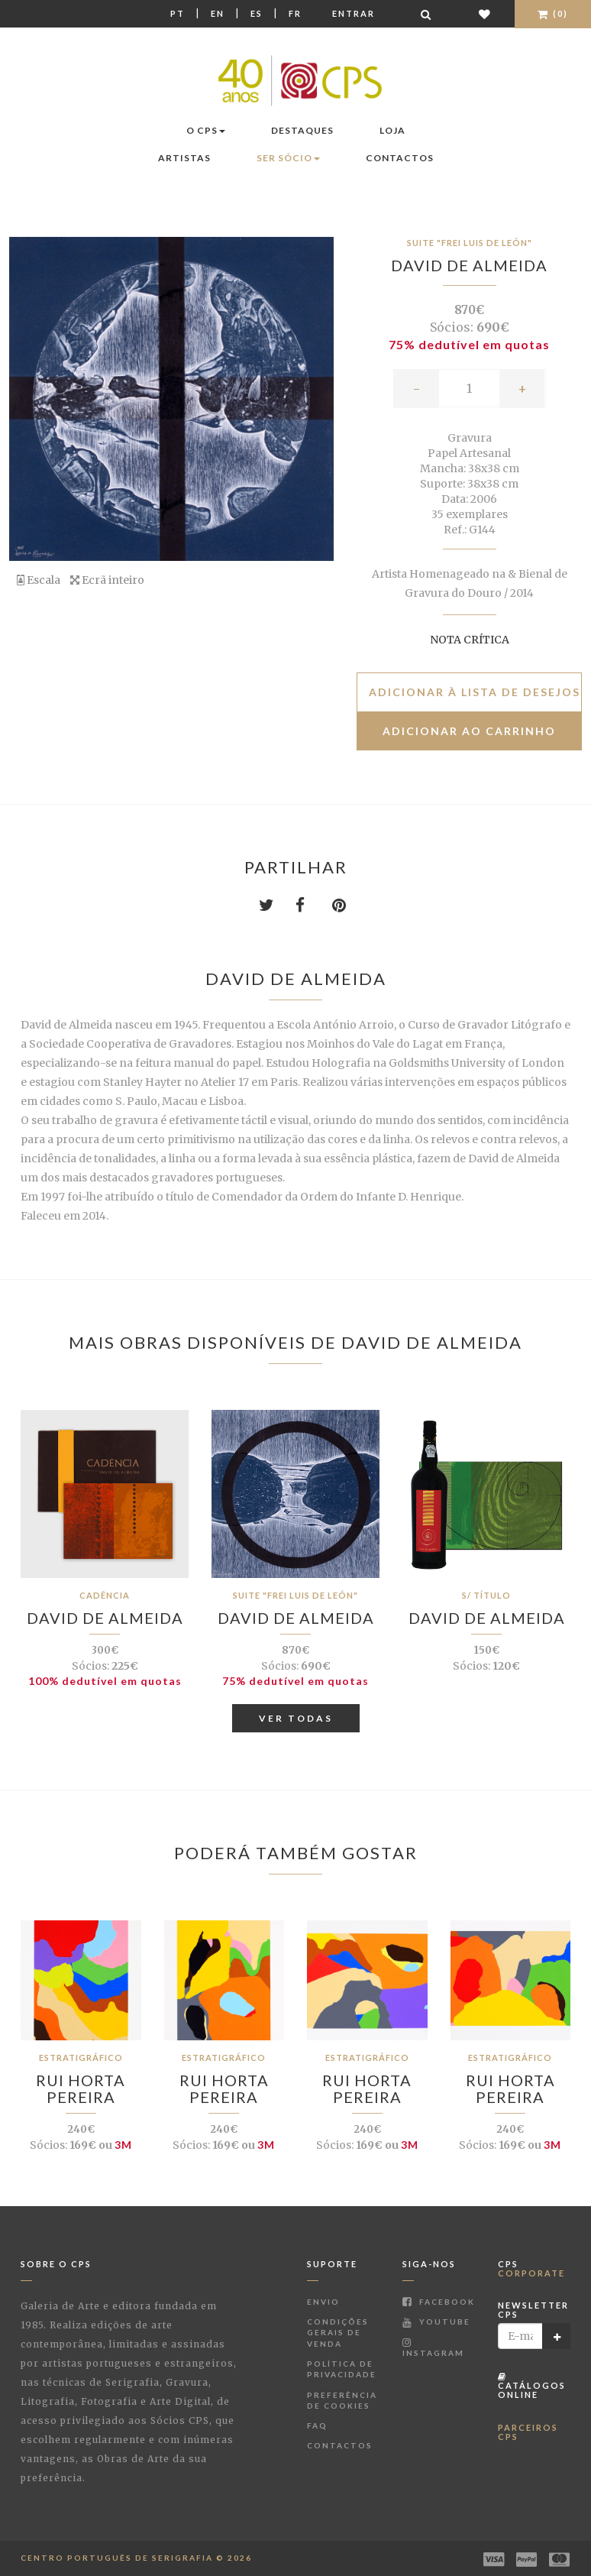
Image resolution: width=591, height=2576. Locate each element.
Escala (38, 580)
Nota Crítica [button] (469, 639)
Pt (177, 13)
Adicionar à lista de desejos (474, 691)
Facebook (438, 2301)
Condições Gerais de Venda (338, 2332)
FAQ (317, 2425)
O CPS (205, 130)
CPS (531, 2268)
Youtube (436, 2321)
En (217, 13)
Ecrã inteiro (107, 580)
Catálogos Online (532, 2386)
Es (256, 13)
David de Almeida (469, 265)
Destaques (302, 130)
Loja (392, 130)
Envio (323, 2301)
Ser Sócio (288, 158)
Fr (295, 13)
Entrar (353, 13)
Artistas (184, 158)
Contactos (400, 158)
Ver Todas (296, 1718)
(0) (553, 13)
